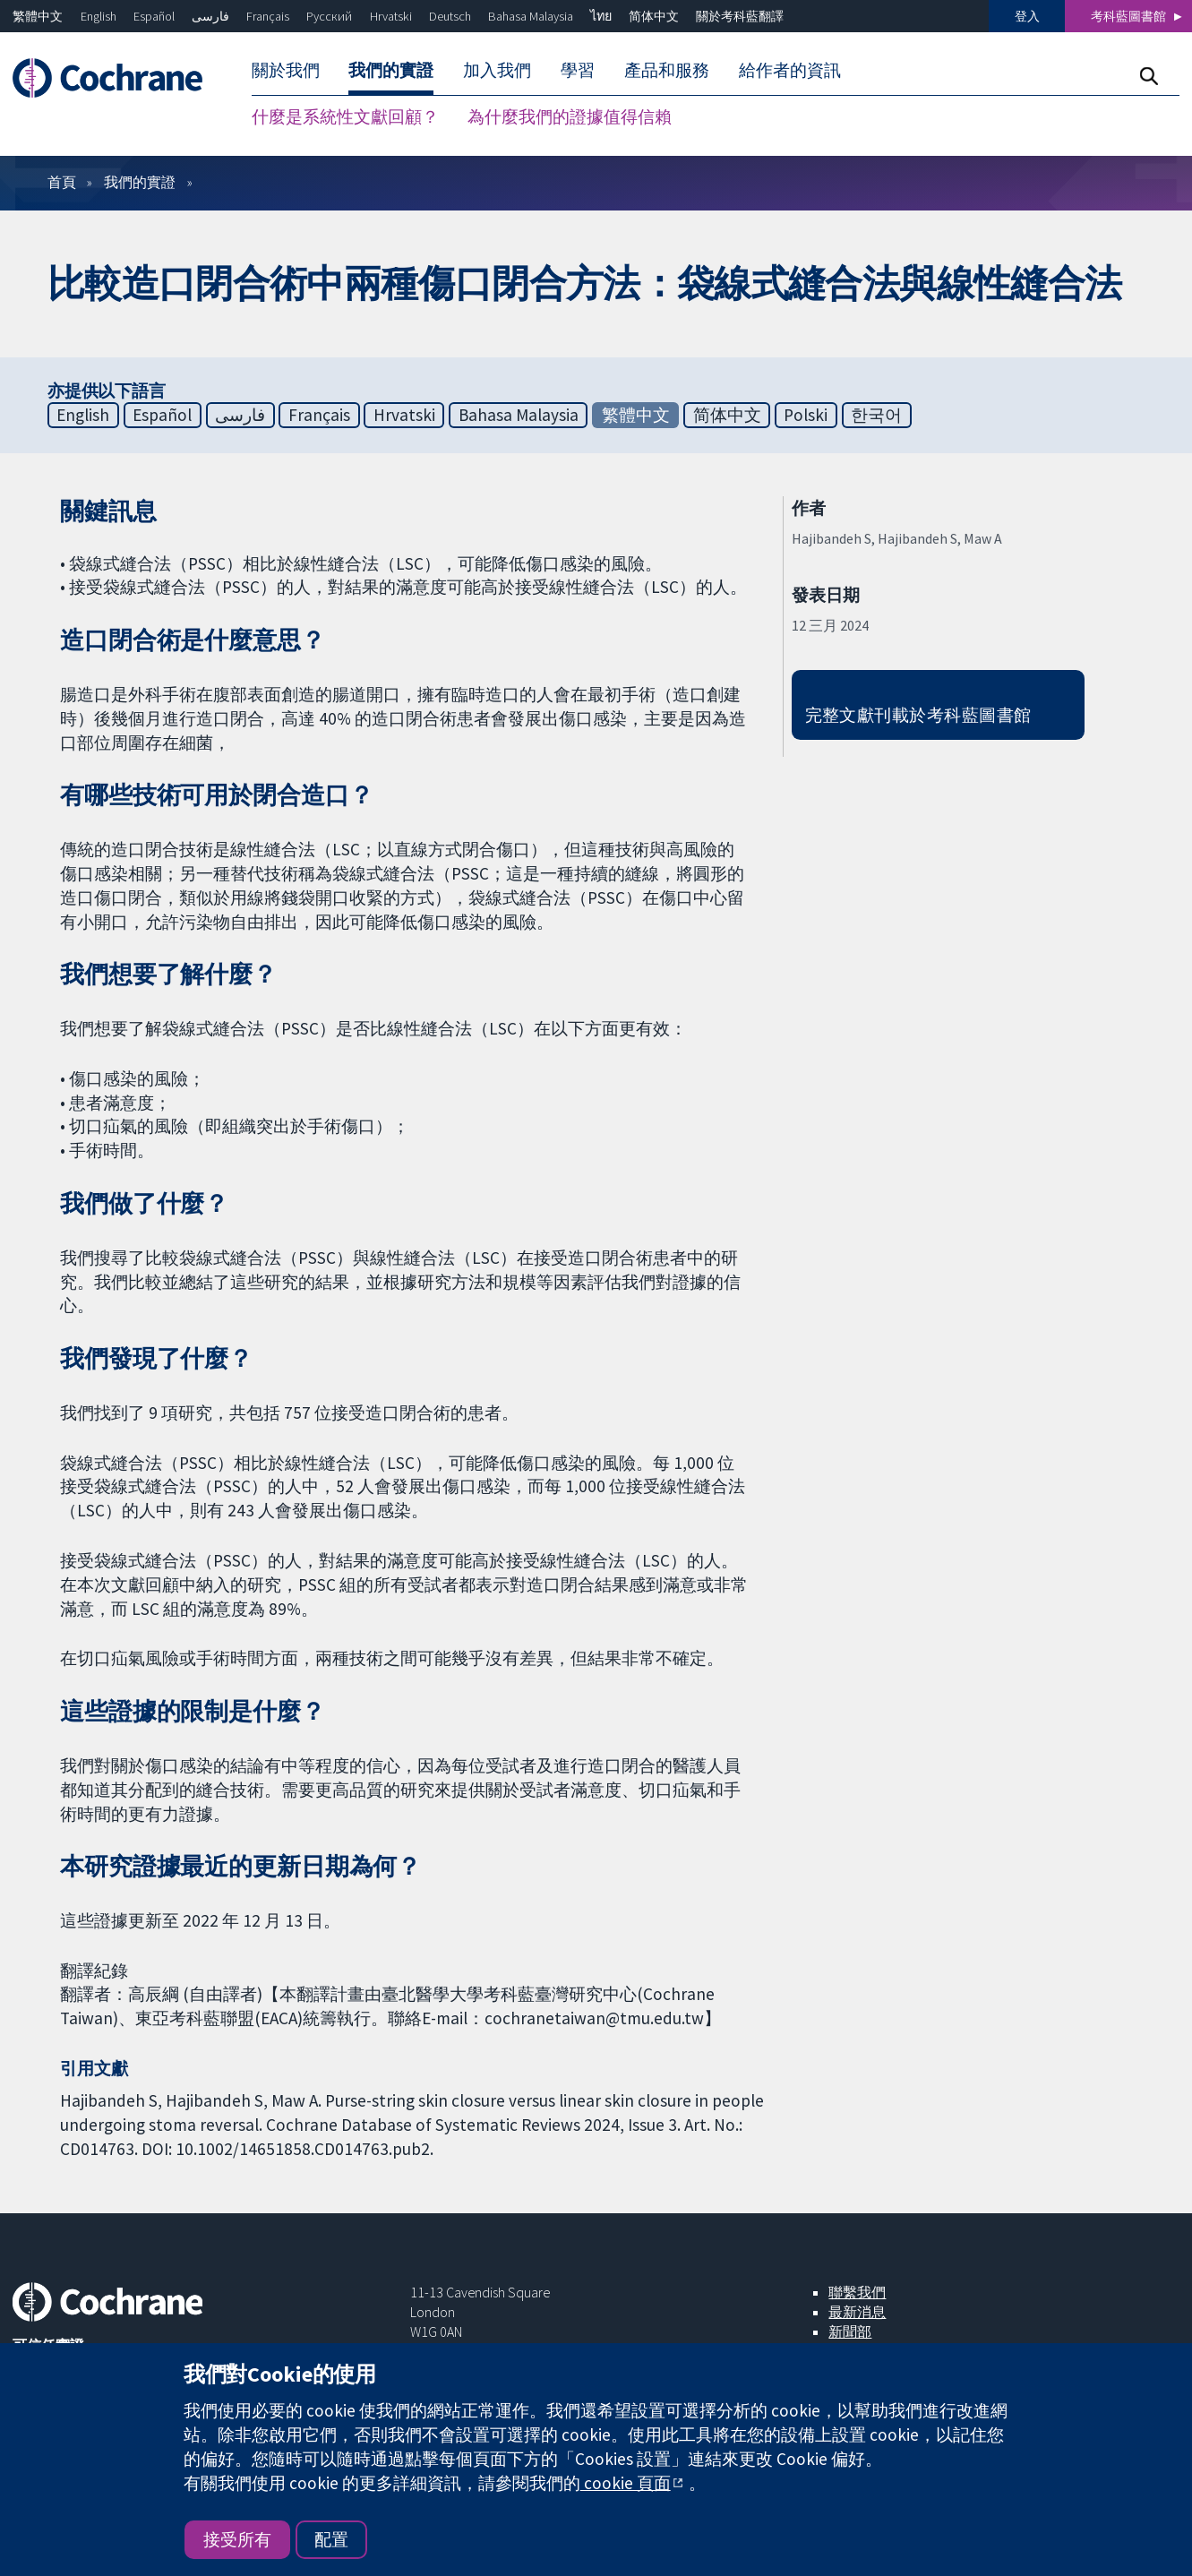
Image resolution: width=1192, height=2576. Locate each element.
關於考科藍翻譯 (740, 16)
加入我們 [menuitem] (497, 70)
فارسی (210, 16)
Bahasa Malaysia (530, 16)
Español (154, 16)
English (98, 16)
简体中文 (654, 16)
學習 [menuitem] (578, 70)
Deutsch (450, 16)
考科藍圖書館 (1128, 16)
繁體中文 (38, 16)
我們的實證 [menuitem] (390, 70)
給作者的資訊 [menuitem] (790, 70)
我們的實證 (140, 182)
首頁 (61, 182)
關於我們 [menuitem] (286, 70)
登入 (1027, 16)
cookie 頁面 (625, 2483)
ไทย (601, 16)
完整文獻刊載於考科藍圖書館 (918, 715)
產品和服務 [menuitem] (666, 70)
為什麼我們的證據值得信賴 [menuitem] (569, 116)
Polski (806, 414)
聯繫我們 (857, 2292)
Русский (329, 16)
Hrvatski (391, 16)
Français (267, 16)
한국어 (876, 414)
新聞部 (849, 2331)
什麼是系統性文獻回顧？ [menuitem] (345, 116)
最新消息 (857, 2312)
